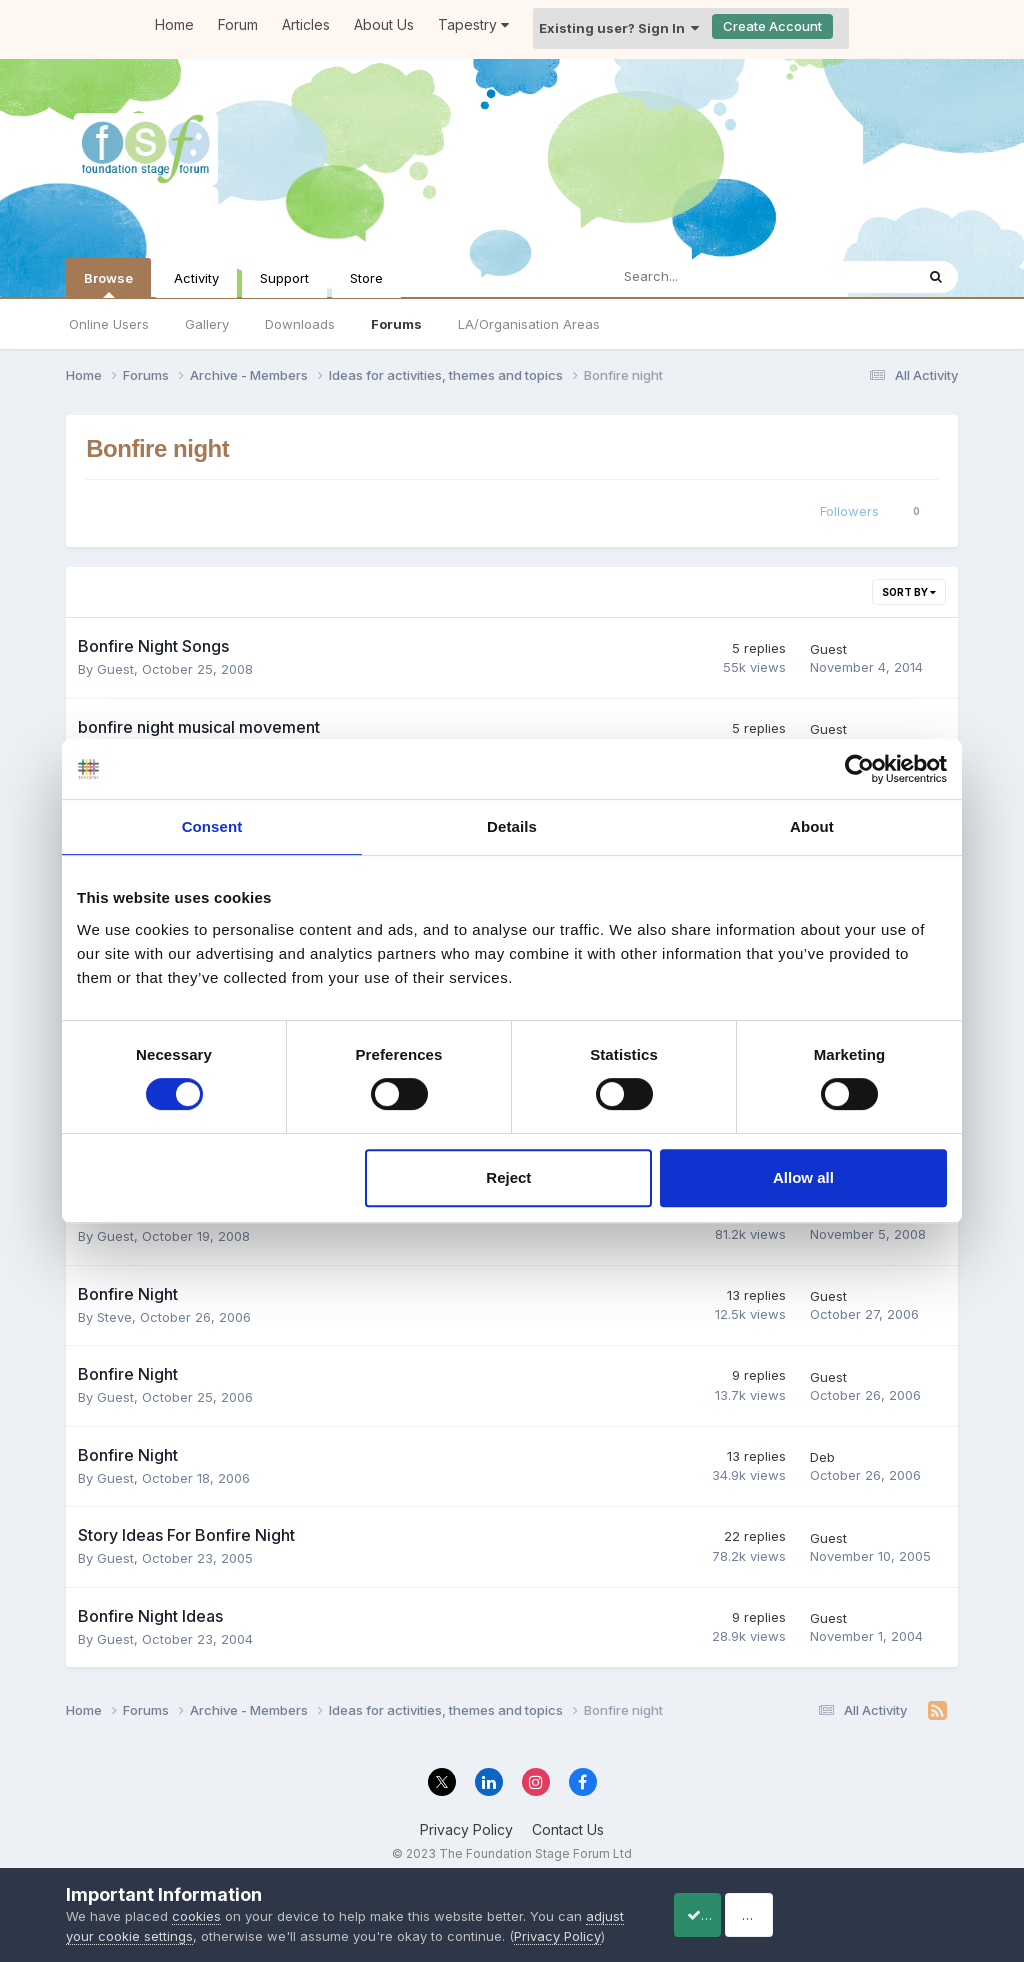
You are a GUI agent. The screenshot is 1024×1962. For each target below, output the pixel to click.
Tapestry (473, 24)
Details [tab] (512, 826)
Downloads (300, 324)
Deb (822, 1456)
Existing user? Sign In (619, 28)
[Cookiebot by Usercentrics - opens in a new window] (859, 769)
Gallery (207, 324)
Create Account (772, 26)
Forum (238, 24)
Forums (396, 324)
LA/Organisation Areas (529, 324)
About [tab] (812, 826)
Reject (508, 1177)
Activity (196, 278)
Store (366, 278)
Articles (306, 24)
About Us (384, 24)
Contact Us (568, 1828)
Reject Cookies (884, 1904)
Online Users (109, 324)
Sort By (909, 592)
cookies (196, 1896)
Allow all (803, 1177)
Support (284, 278)
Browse (108, 284)
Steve (114, 1315)
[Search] (708, 277)
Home (174, 24)
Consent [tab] (212, 826)
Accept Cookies (724, 1904)
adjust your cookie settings (150, 1916)
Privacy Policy (466, 1828)
